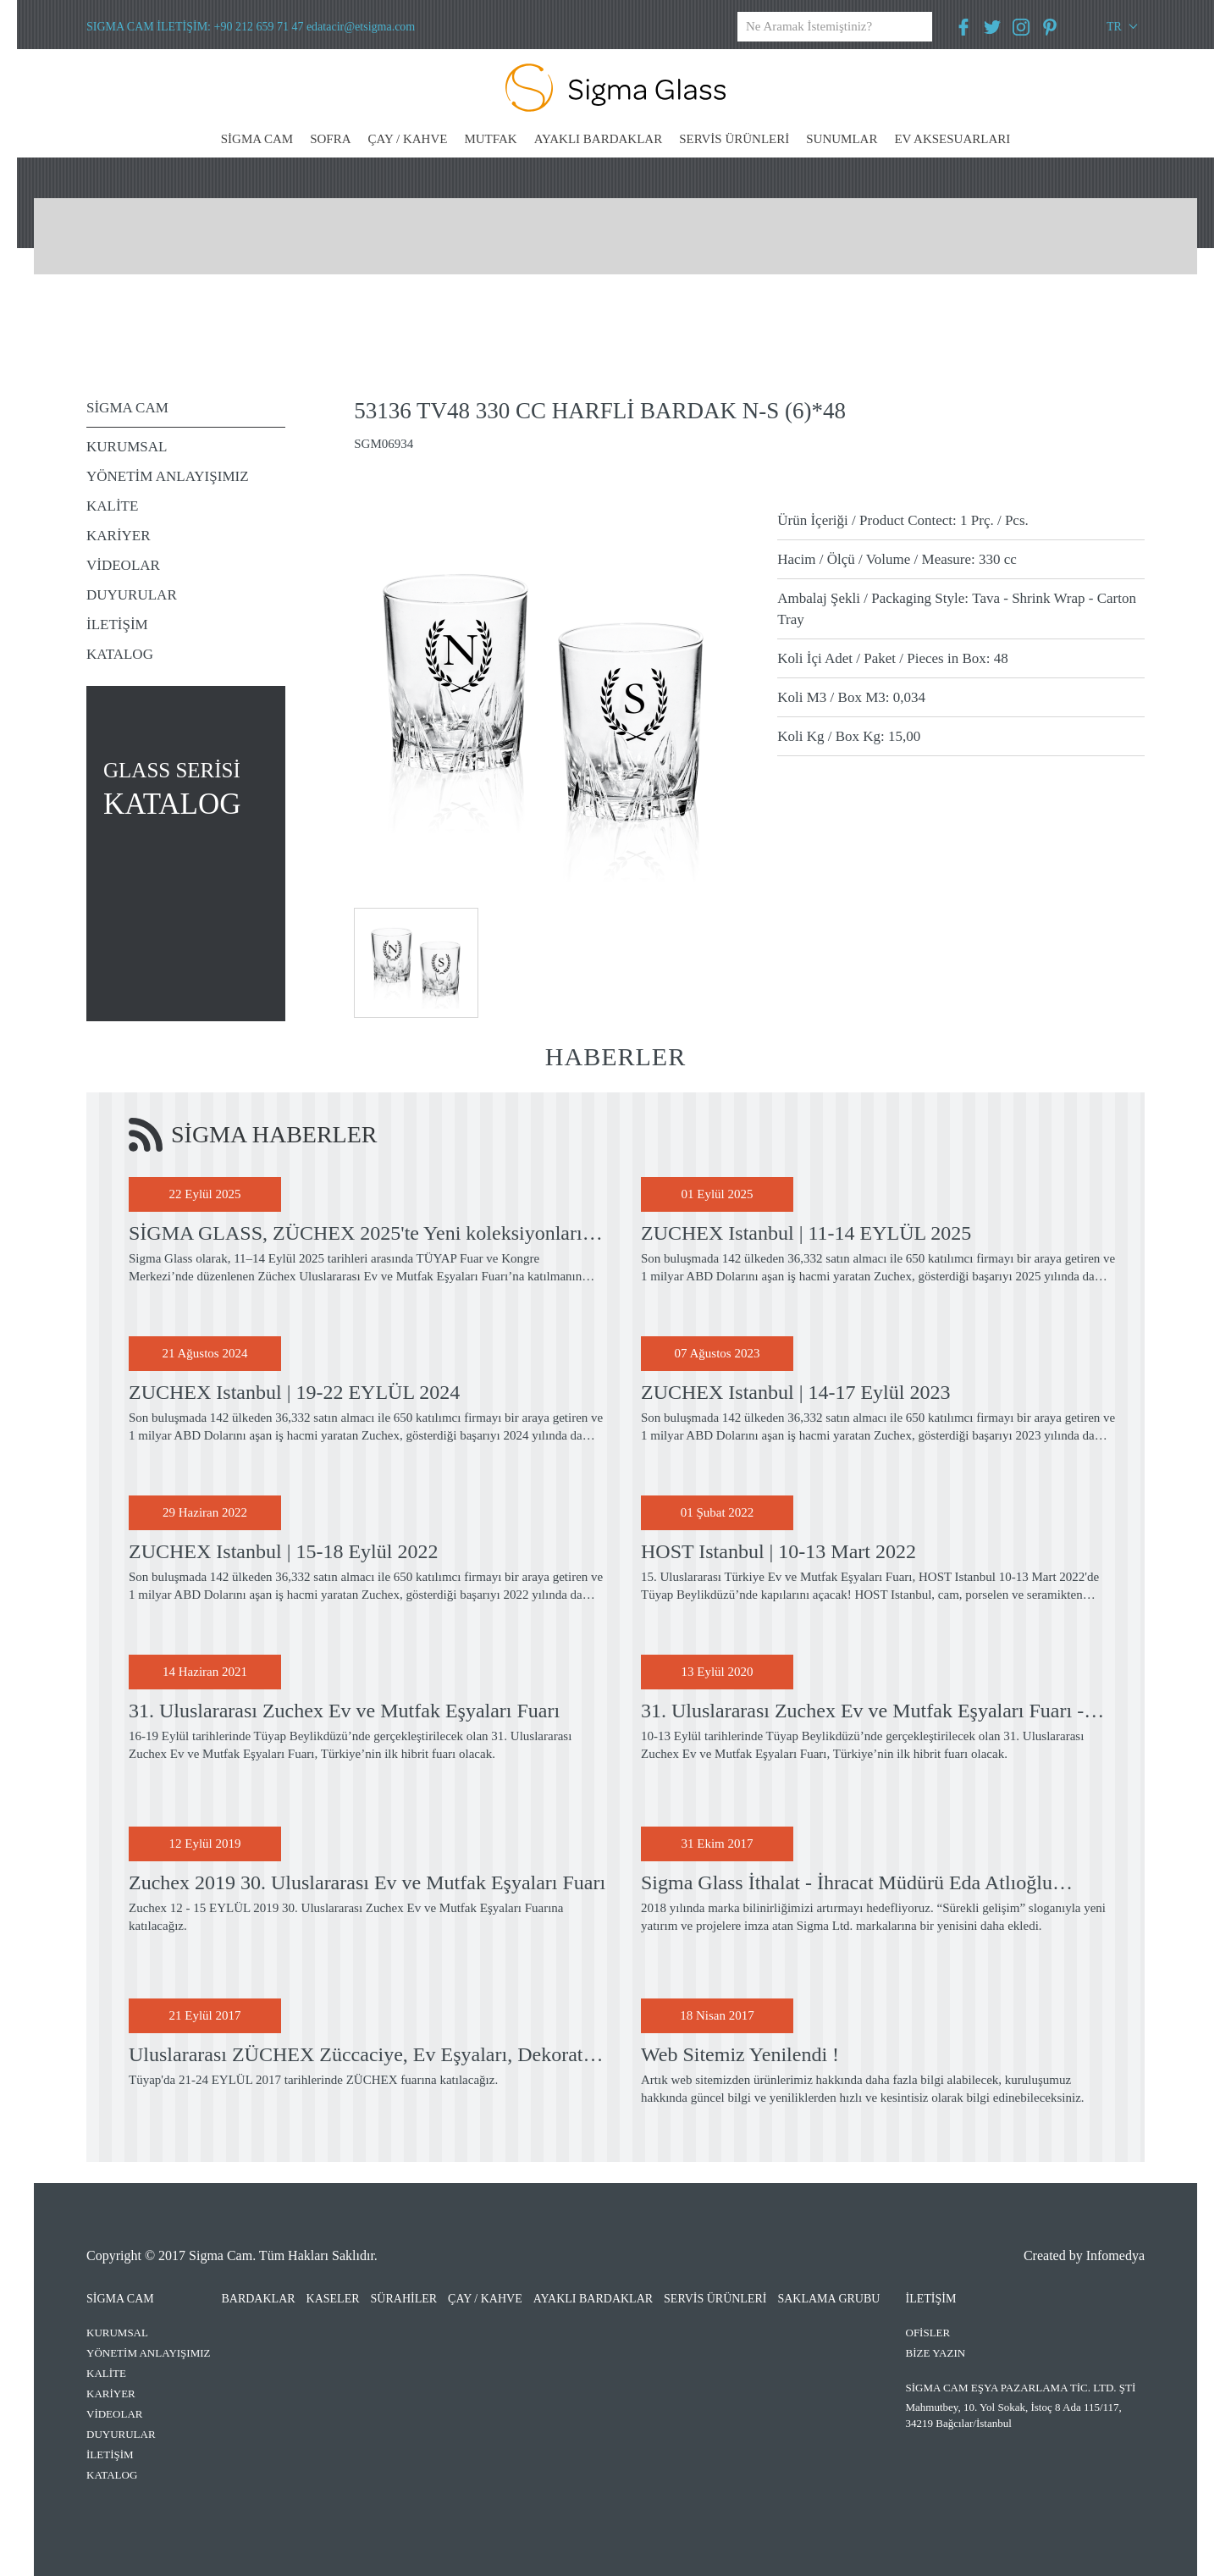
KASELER (333, 2298)
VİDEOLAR (123, 565)
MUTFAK (490, 139)
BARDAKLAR (258, 2298)
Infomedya (1115, 2255)
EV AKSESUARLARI (952, 139)
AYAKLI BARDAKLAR (598, 139)
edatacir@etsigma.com (360, 26)
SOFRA (330, 139)
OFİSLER (928, 2332)
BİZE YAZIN (936, 2353)
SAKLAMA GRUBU (828, 2298)
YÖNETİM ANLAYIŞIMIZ (167, 476)
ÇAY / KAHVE (408, 139)
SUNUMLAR (841, 139)
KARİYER (118, 536)
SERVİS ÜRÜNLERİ (734, 139)
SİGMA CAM (257, 139)
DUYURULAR (131, 595)
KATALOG (119, 654)
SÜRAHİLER (404, 2298)
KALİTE (112, 506)
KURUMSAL (126, 447)
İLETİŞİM (117, 624)
